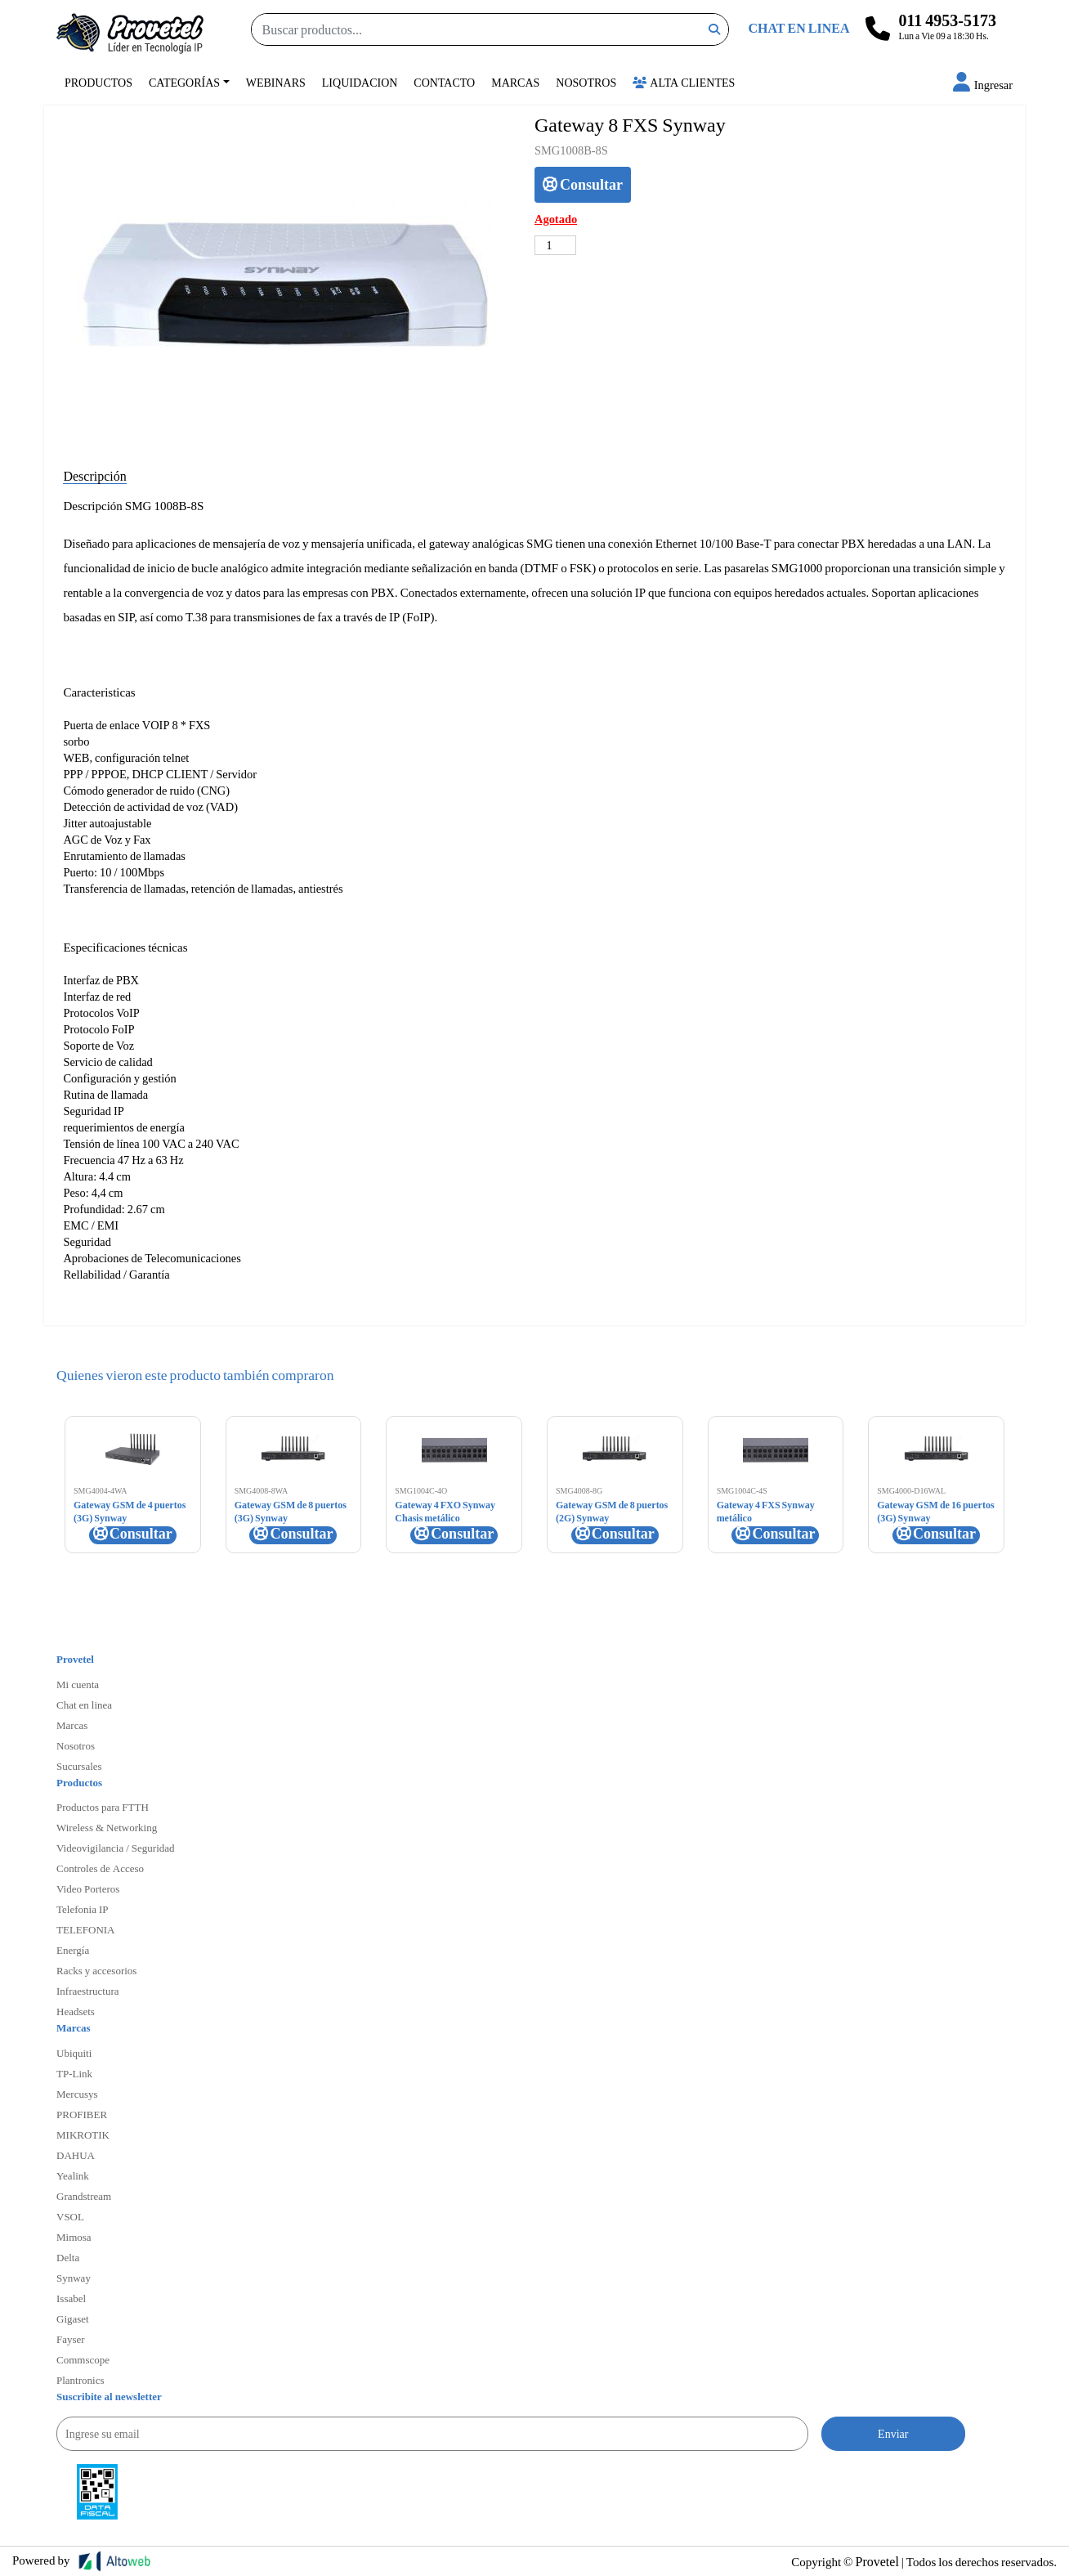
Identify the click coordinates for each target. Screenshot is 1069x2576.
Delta (67, 2257)
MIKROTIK (83, 2134)
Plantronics (80, 2379)
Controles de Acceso (100, 1868)
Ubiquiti (74, 2052)
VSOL (70, 2216)
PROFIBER (81, 2114)
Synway (73, 2277)
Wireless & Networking (106, 1827)
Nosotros (586, 82)
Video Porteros (87, 1888)
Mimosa (74, 2236)
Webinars (276, 82)
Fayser (70, 2338)
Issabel (71, 2298)
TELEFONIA (85, 1929)
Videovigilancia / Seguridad (115, 1847)
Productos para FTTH (102, 1806)
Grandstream (83, 2195)
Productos (98, 82)
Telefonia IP (82, 1908)
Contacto (444, 82)
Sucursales (79, 1765)
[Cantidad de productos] (555, 245)
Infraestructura (87, 1990)
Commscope (83, 2359)
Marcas (515, 82)
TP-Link (74, 2073)
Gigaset (72, 2318)
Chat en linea (84, 1704)
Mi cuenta (77, 1684)
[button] (983, 85)
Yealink (72, 2175)
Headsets (75, 2011)
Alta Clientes (684, 82)
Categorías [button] (184, 82)
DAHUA (75, 2155)
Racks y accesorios (96, 1970)
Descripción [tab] (94, 475)
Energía (72, 1949)
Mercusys (77, 2093)
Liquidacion (360, 82)
